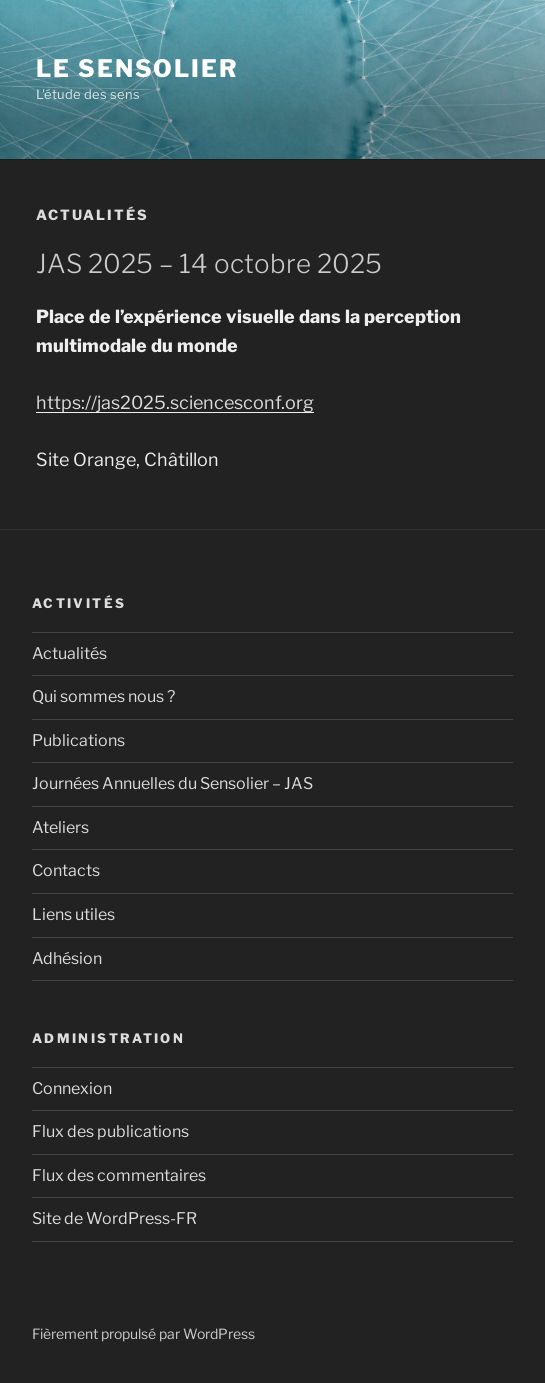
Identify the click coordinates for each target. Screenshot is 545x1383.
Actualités (69, 653)
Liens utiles (73, 914)
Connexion (72, 1088)
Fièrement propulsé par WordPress (143, 1333)
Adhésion (67, 958)
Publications (78, 740)
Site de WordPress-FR (114, 1218)
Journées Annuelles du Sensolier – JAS (172, 783)
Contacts (66, 870)
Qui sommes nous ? (103, 696)
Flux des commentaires (119, 1175)
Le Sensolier (137, 68)
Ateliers (60, 827)
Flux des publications (110, 1131)
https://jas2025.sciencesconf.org (175, 402)
